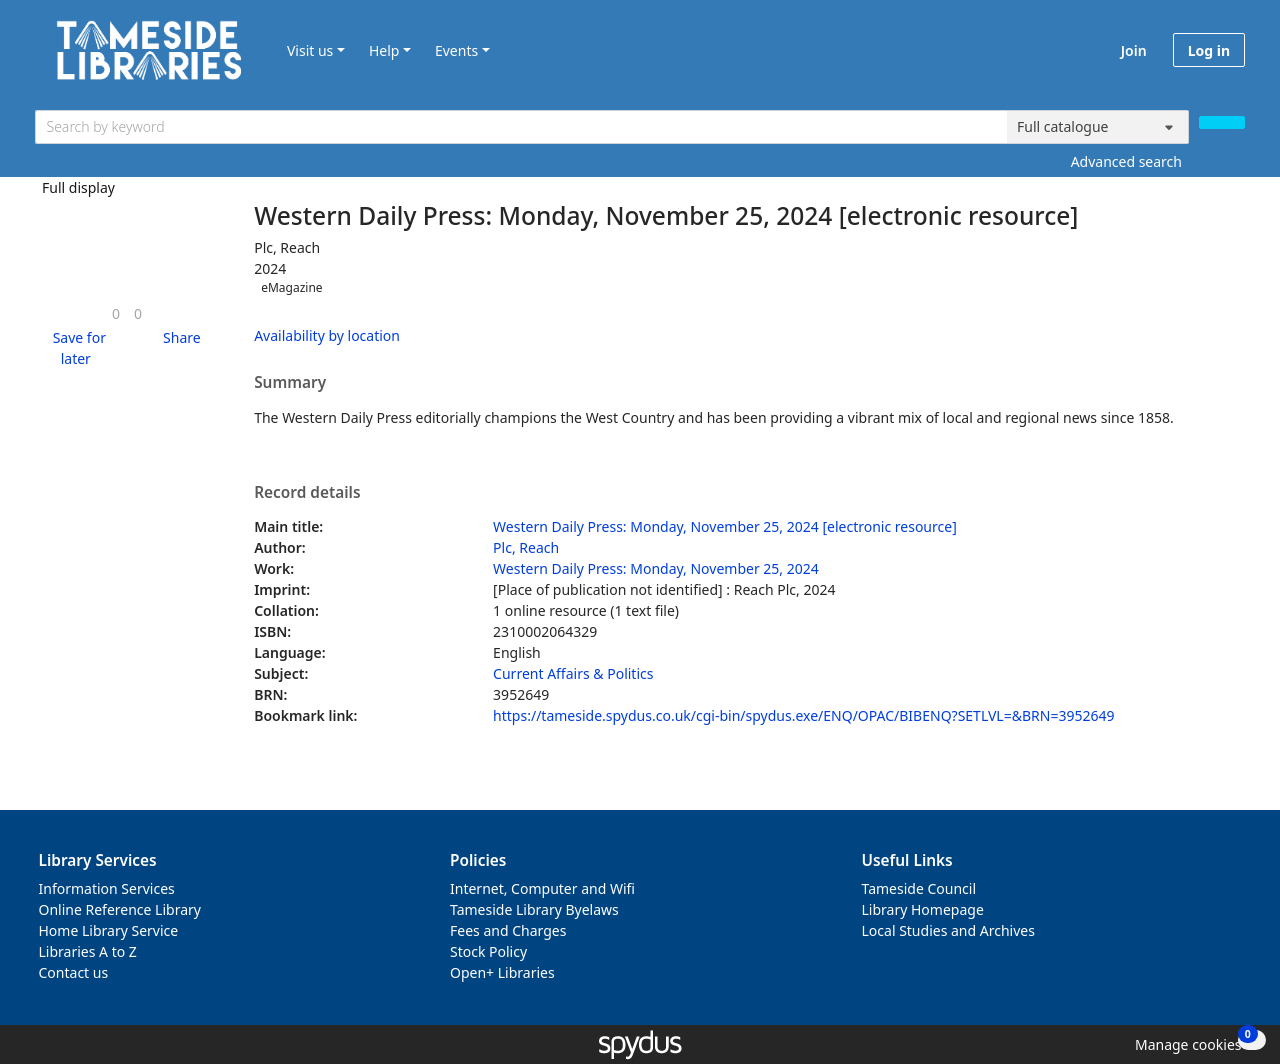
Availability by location (327, 335)
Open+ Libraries (502, 972)
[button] (76, 348)
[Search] (1222, 122)
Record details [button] (307, 493)
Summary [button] (290, 383)
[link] (116, 313)
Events (456, 50)
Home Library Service (109, 930)
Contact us (74, 972)
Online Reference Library (120, 909)
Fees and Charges (508, 930)
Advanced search (1126, 161)
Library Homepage (923, 909)
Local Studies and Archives (948, 930)
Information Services (107, 888)
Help (384, 50)
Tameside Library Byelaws (534, 909)
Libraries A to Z (88, 951)
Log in (1209, 50)
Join (1134, 50)
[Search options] (1098, 127)
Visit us (310, 50)
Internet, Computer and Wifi (542, 888)
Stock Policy (488, 951)
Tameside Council (919, 888)
